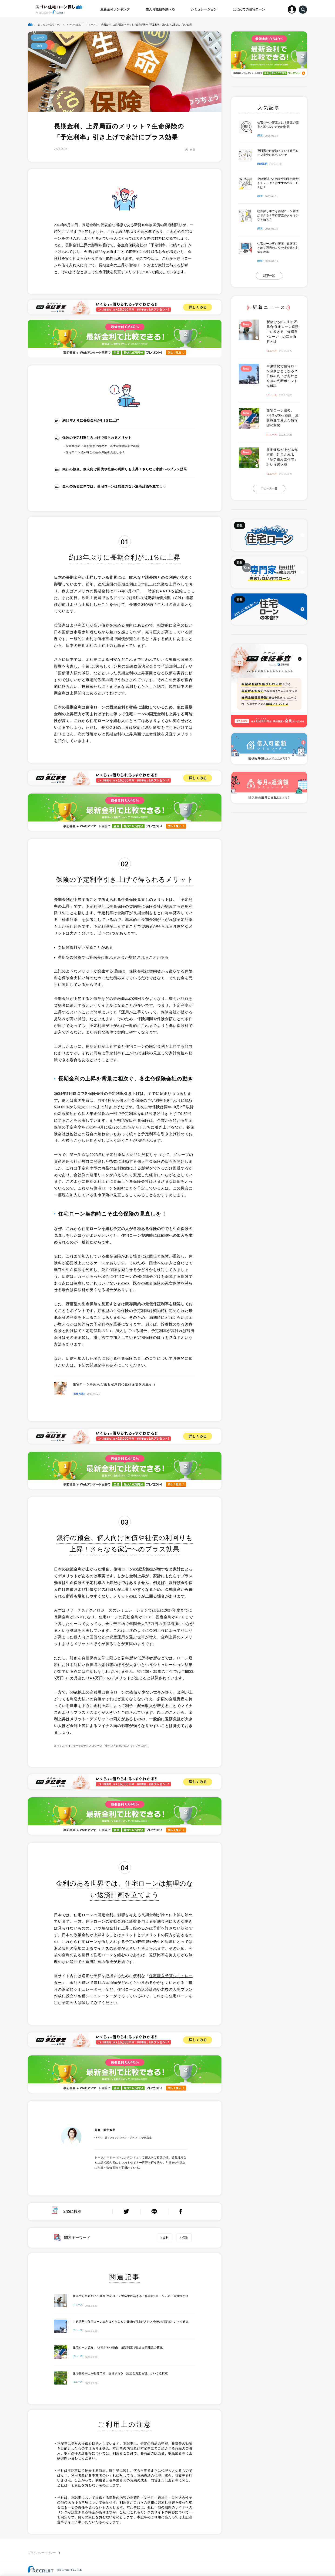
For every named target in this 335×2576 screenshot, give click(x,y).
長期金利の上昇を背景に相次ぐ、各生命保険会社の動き (103, 446)
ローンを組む (74, 24)
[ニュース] (78, 2304)
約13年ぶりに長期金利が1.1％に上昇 (90, 420)
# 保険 (184, 2237)
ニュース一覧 (269, 488)
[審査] (260, 135)
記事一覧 (269, 275)
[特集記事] (262, 164)
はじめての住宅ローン (49, 24)
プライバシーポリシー (42, 2552)
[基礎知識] (79, 1394)
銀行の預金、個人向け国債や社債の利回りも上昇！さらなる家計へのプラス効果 (124, 469)
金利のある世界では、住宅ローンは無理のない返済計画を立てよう (114, 486)
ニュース (91, 24)
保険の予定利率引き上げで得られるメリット (97, 438)
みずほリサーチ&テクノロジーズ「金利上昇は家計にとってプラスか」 (105, 1745)
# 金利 (164, 2237)
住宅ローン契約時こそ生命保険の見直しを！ (95, 452)
